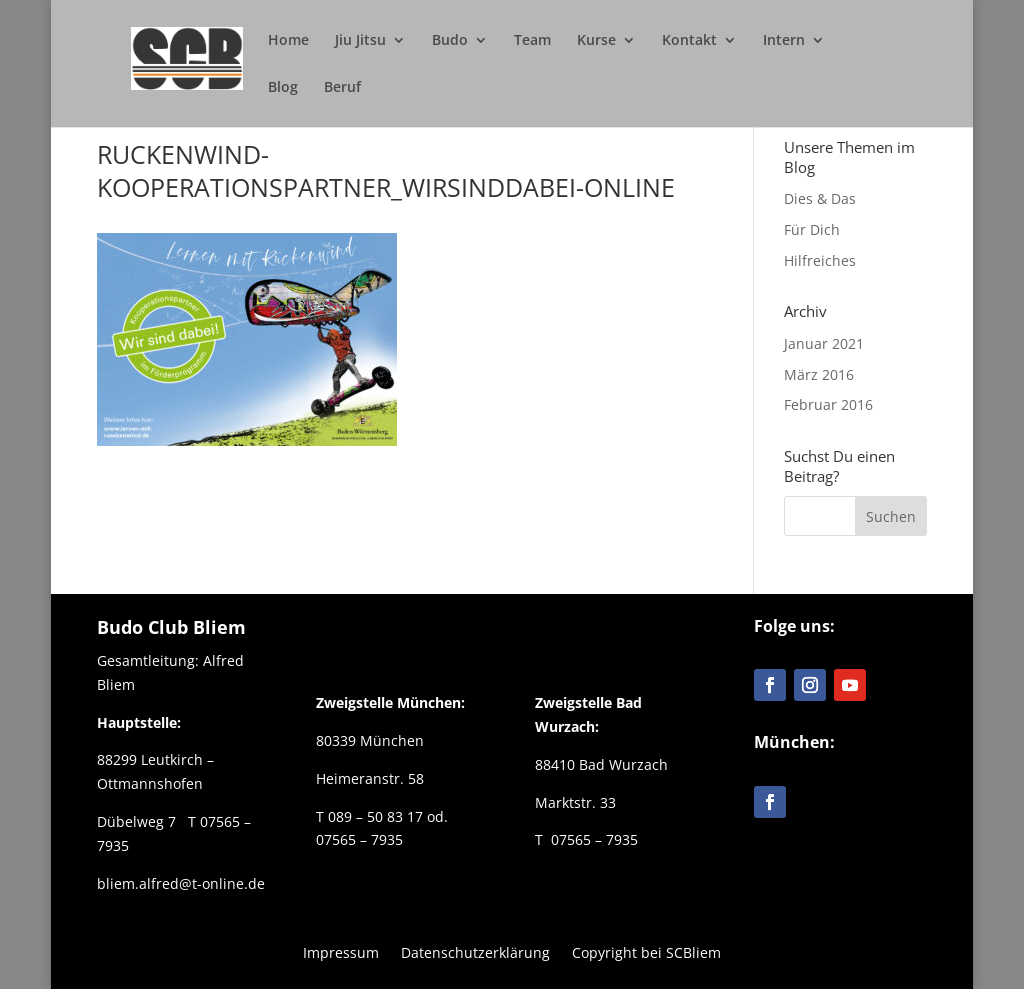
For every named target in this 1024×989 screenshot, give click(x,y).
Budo (450, 41)
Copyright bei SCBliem (646, 951)
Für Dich (812, 229)
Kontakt (689, 41)
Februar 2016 (828, 404)
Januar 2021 (824, 343)
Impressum (341, 951)
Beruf (342, 88)
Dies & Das (820, 198)
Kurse (596, 41)
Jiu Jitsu (360, 41)
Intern (784, 41)
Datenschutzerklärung (475, 951)
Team (532, 41)
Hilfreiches (820, 260)
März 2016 (819, 374)
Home (288, 41)
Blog (283, 88)
